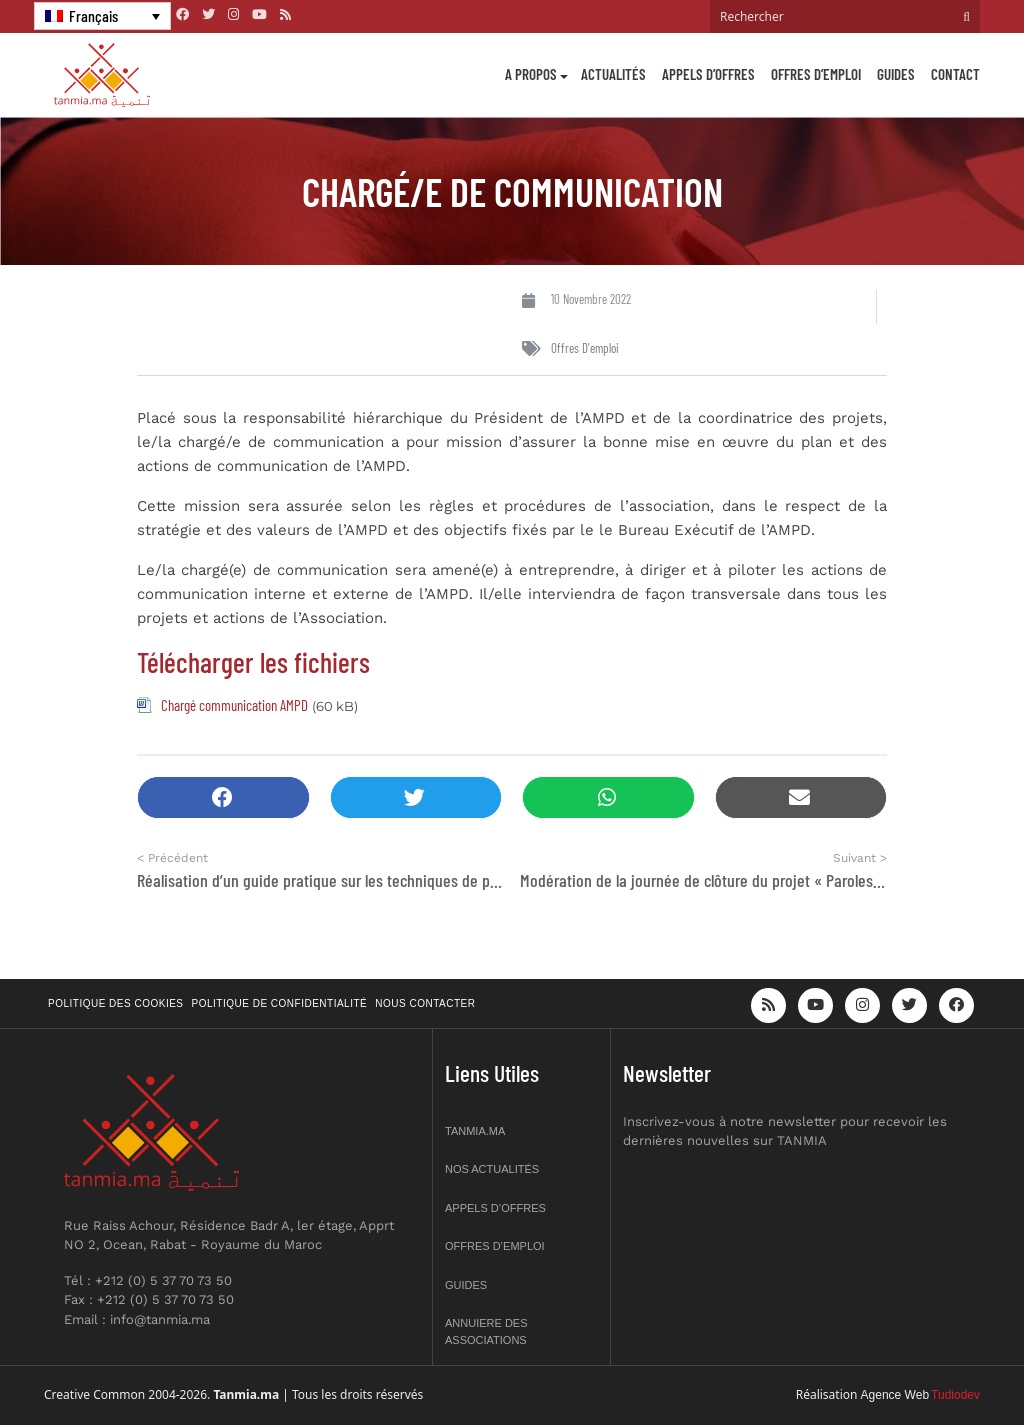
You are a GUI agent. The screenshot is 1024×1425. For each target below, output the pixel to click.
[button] (223, 797)
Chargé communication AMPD (234, 705)
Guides (896, 74)
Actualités (613, 74)
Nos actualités (492, 1169)
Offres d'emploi (585, 348)
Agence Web (895, 1395)
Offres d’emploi (816, 74)
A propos (531, 74)
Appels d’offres (708, 74)
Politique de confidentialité (280, 1003)
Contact (955, 74)
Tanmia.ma (475, 1131)
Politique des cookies (116, 1003)
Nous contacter (425, 1003)
